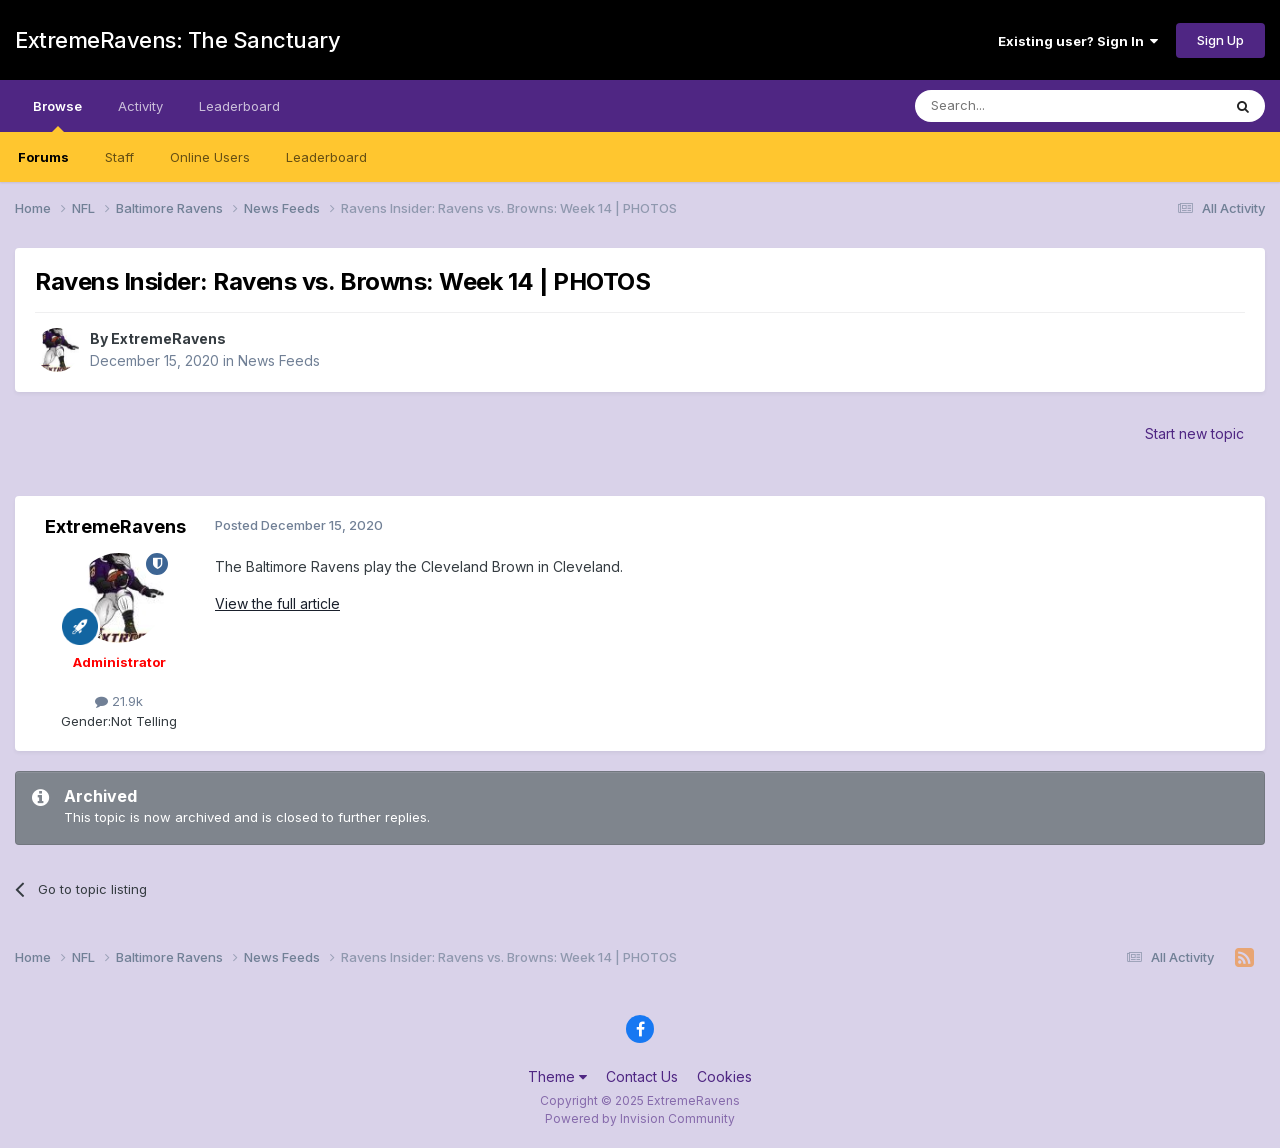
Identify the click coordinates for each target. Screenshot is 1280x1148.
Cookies (724, 1076)
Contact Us (642, 1076)
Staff (119, 157)
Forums (43, 157)
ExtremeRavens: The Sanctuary (177, 40)
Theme (557, 1076)
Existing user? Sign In (1078, 41)
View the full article (277, 603)
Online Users (210, 157)
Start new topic (1194, 433)
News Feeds (279, 360)
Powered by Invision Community (640, 1118)
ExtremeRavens (168, 338)
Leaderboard (326, 157)
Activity (140, 106)
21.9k (119, 701)
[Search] (1017, 106)
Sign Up (1220, 40)
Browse (57, 115)
